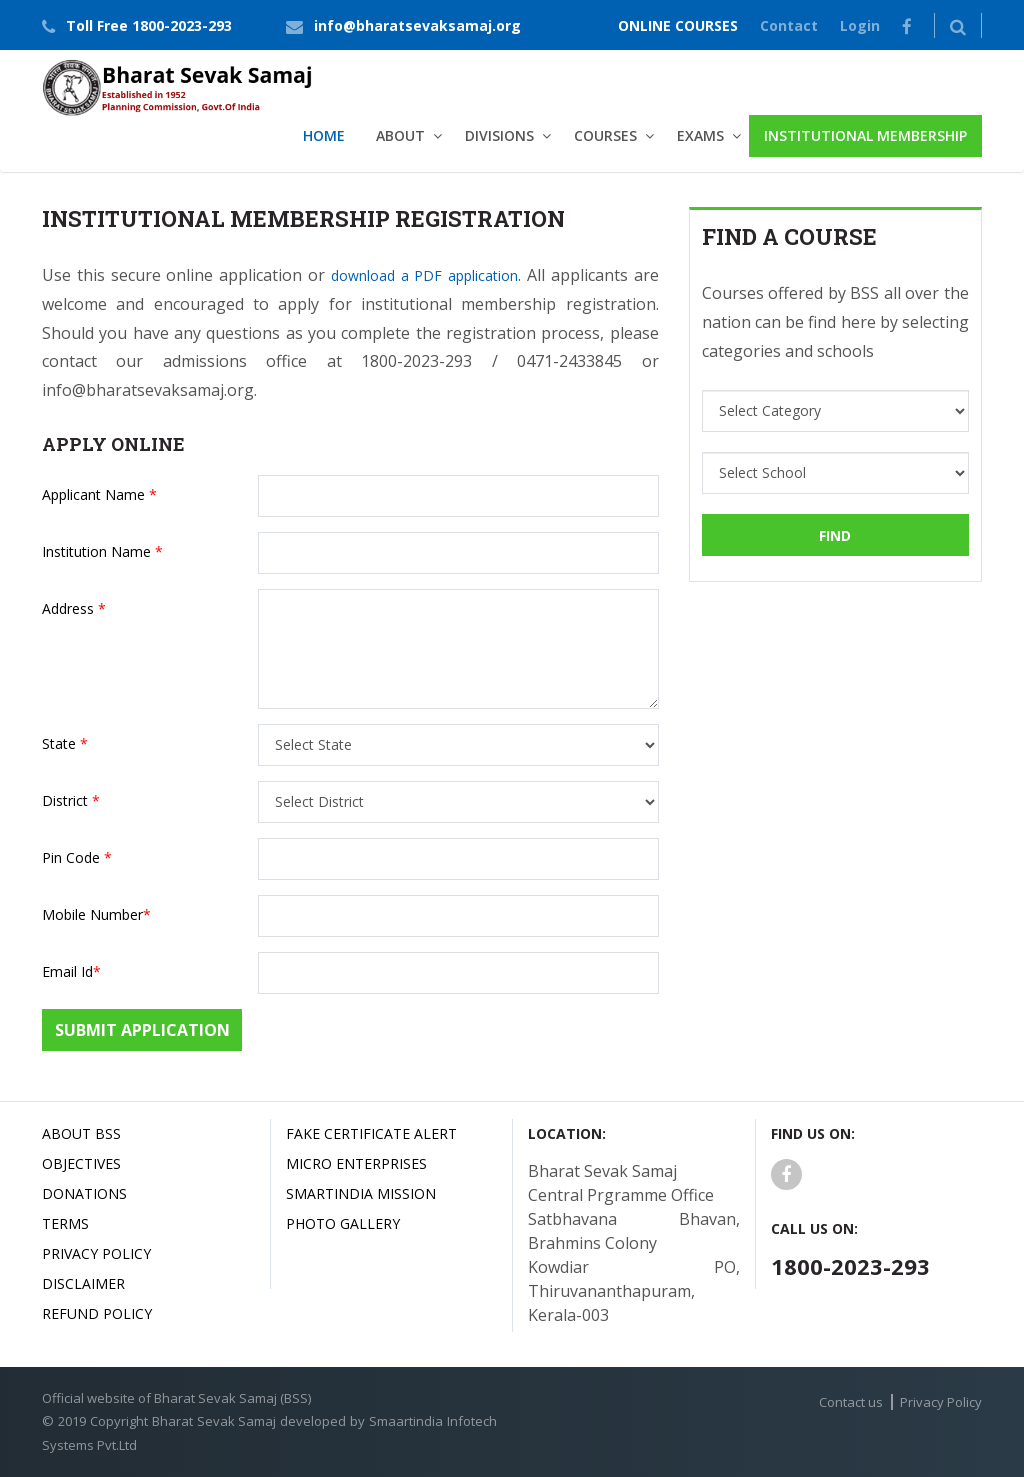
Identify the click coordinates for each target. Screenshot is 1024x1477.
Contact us (851, 1402)
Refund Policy (97, 1313)
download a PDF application (424, 275)
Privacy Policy (96, 1253)
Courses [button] (605, 135)
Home (324, 135)
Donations (84, 1193)
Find (835, 535)
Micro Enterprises (356, 1163)
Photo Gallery (343, 1223)
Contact (789, 25)
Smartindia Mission (361, 1193)
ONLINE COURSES (678, 25)
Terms (65, 1223)
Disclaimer (83, 1283)
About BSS (81, 1133)
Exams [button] (700, 135)
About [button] (400, 135)
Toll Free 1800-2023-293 (149, 25)
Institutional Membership (865, 135)
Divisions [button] (499, 135)
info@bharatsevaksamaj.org (417, 25)
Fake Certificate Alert (371, 1133)
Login (860, 25)
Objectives (81, 1163)
